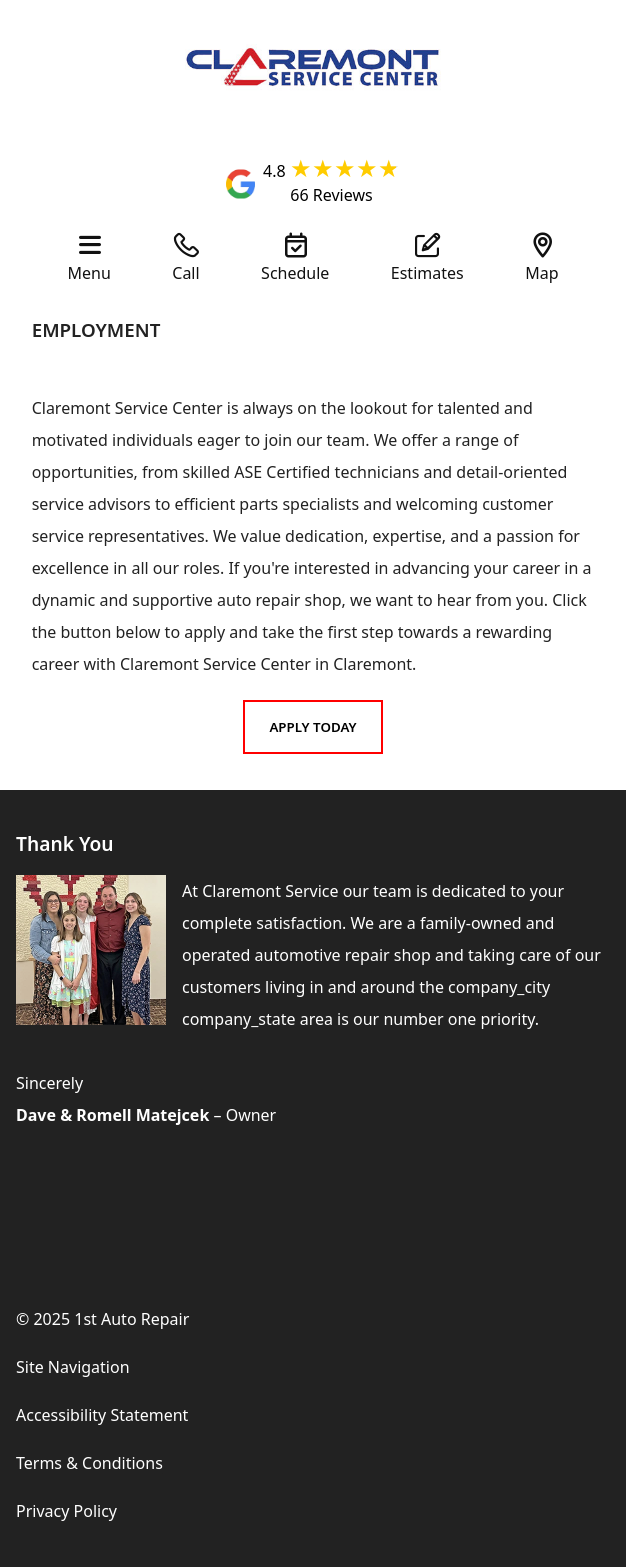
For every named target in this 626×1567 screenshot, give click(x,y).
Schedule (295, 271)
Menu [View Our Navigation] (89, 271)
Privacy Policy (66, 1511)
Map (541, 271)
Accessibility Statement (102, 1415)
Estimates (427, 271)
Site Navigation (73, 1367)
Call (185, 271)
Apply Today (312, 727)
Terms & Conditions (89, 1463)
